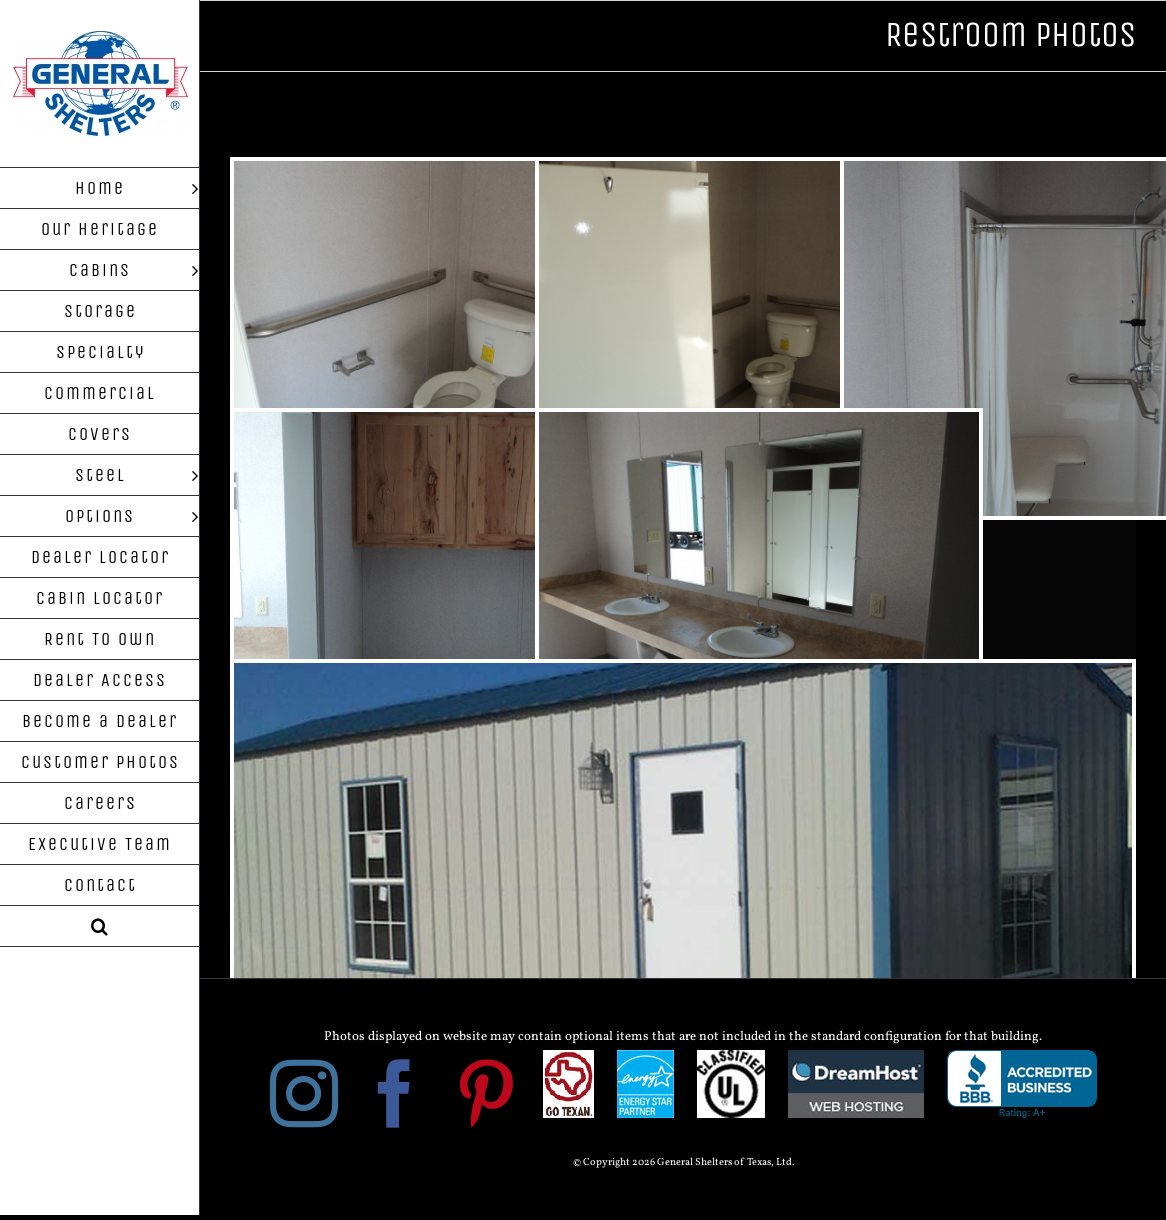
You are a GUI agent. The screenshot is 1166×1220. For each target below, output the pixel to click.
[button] (100, 926)
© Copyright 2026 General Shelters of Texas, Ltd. (683, 1162)
